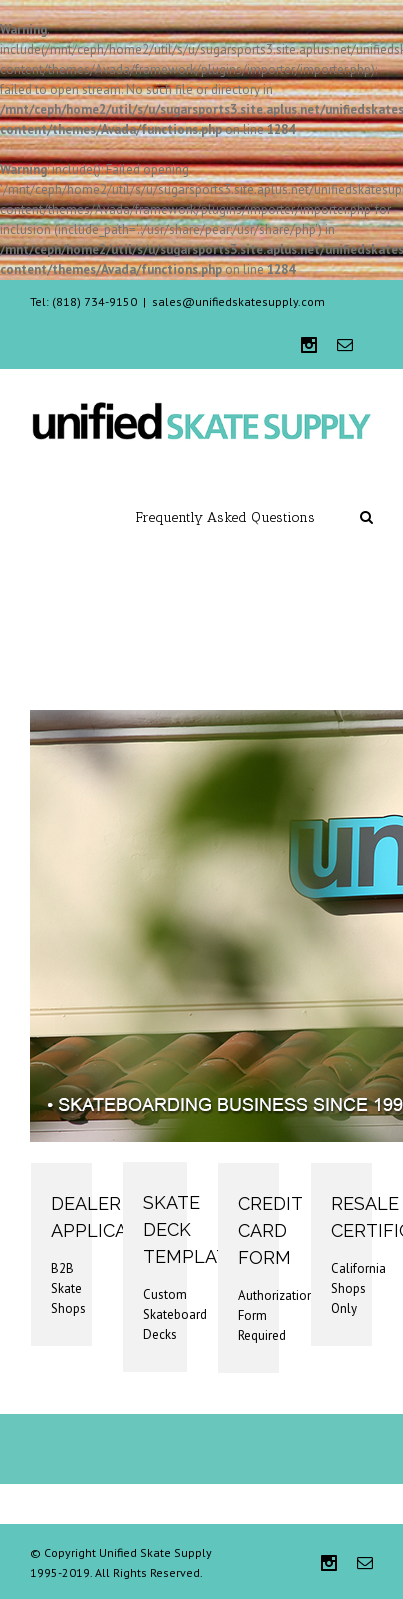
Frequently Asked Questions (225, 517)
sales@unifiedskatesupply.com (238, 301)
